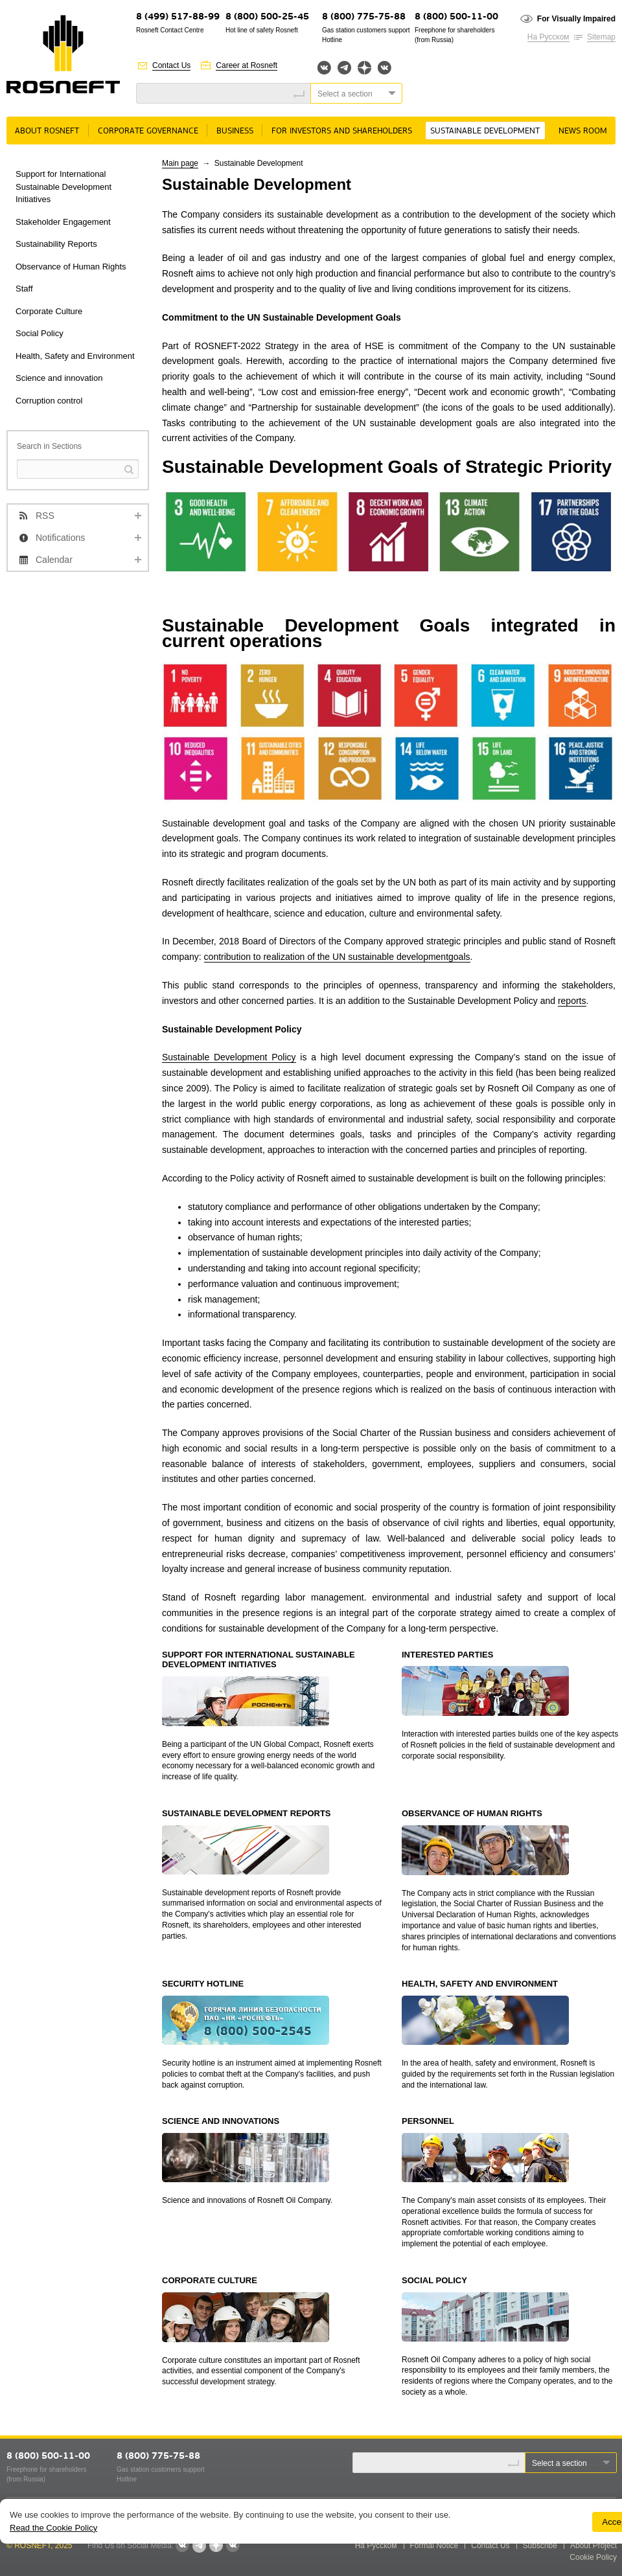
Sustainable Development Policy (229, 1057)
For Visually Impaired (576, 18)
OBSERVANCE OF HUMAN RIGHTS (472, 1813)
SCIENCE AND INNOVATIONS (220, 2121)
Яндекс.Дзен (364, 67)
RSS (45, 515)
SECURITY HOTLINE (203, 1984)
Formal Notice (434, 2545)
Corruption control (49, 400)
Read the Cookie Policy (53, 2528)
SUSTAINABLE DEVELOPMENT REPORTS (246, 1813)
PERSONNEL (428, 2121)
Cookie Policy (593, 2557)
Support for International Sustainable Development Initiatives (63, 186)
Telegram (344, 67)
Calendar (54, 559)
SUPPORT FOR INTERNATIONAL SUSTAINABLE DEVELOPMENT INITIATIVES (258, 1660)
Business (234, 131)
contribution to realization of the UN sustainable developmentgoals (337, 957)
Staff (24, 288)
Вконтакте (324, 67)
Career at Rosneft (246, 65)
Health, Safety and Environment (75, 356)
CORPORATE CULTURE (209, 2280)
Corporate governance (148, 131)
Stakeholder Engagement (63, 222)
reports (572, 1001)
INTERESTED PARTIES (447, 1654)
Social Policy (39, 333)
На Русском (548, 36)
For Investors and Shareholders (341, 131)
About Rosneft (47, 131)
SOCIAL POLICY (434, 2280)
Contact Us (171, 65)
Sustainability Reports (56, 244)
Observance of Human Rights (71, 266)
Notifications (60, 537)
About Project (593, 2545)
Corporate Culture (49, 311)
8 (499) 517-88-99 (178, 17)
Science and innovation (59, 378)
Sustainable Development (485, 131)
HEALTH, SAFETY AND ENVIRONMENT (480, 1984)
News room (583, 131)
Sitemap (601, 36)
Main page (180, 163)
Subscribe (540, 2545)
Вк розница (384, 68)
